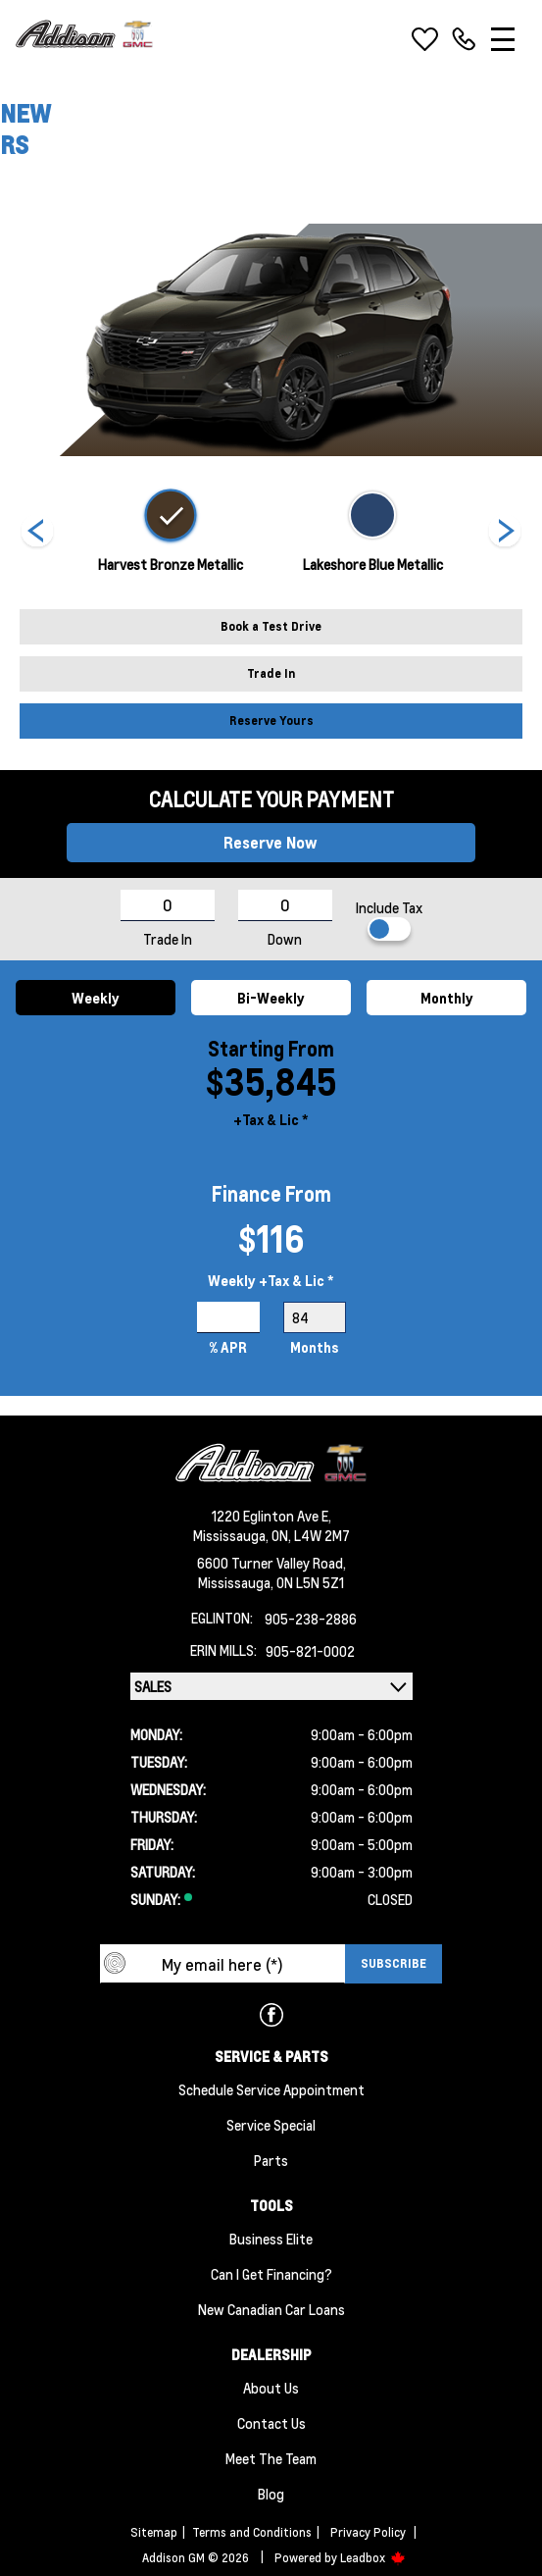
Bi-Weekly (271, 997)
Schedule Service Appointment (271, 2089)
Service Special (271, 2125)
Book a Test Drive (271, 626)
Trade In (271, 673)
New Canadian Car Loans (271, 2309)
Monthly (446, 997)
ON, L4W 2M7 (310, 1535)
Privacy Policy (368, 2532)
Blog (271, 2493)
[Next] (37, 532)
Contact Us (271, 2423)
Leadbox (373, 2557)
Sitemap (153, 2532)
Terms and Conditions (252, 2532)
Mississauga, (232, 1535)
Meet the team (271, 2458)
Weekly (96, 997)
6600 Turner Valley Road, (271, 1562)
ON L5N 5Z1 (310, 1582)
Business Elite (271, 2238)
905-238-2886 (311, 1618)
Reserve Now (270, 842)
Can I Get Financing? (271, 2274)
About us (271, 2387)
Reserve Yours (271, 720)
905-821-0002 (310, 1651)
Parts (271, 2160)
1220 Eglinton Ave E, (271, 1515)
